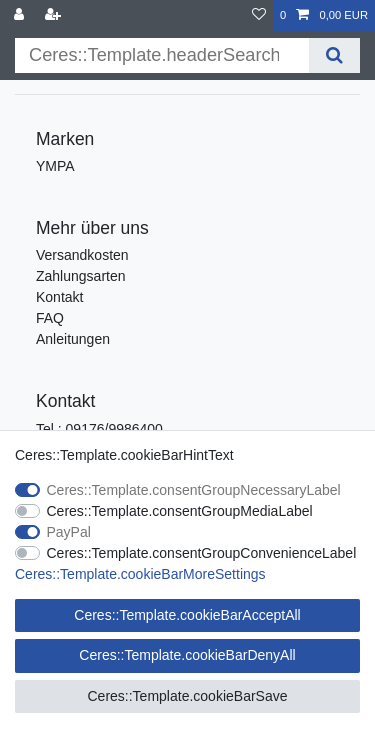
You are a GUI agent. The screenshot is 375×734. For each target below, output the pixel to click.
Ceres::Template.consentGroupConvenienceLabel (202, 553)
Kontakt (59, 297)
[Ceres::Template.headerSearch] (334, 55)
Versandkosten (82, 255)
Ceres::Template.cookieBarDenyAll (187, 655)
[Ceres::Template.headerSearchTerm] (162, 55)
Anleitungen (73, 339)
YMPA (55, 166)
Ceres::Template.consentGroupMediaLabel (180, 511)
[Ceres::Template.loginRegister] (55, 15)
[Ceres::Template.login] (21, 15)
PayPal (69, 532)
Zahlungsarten (81, 276)
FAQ (50, 318)
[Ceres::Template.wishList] (259, 15)
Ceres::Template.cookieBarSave (188, 696)
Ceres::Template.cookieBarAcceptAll (187, 615)
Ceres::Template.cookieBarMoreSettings (140, 574)
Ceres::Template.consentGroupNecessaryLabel (194, 490)
